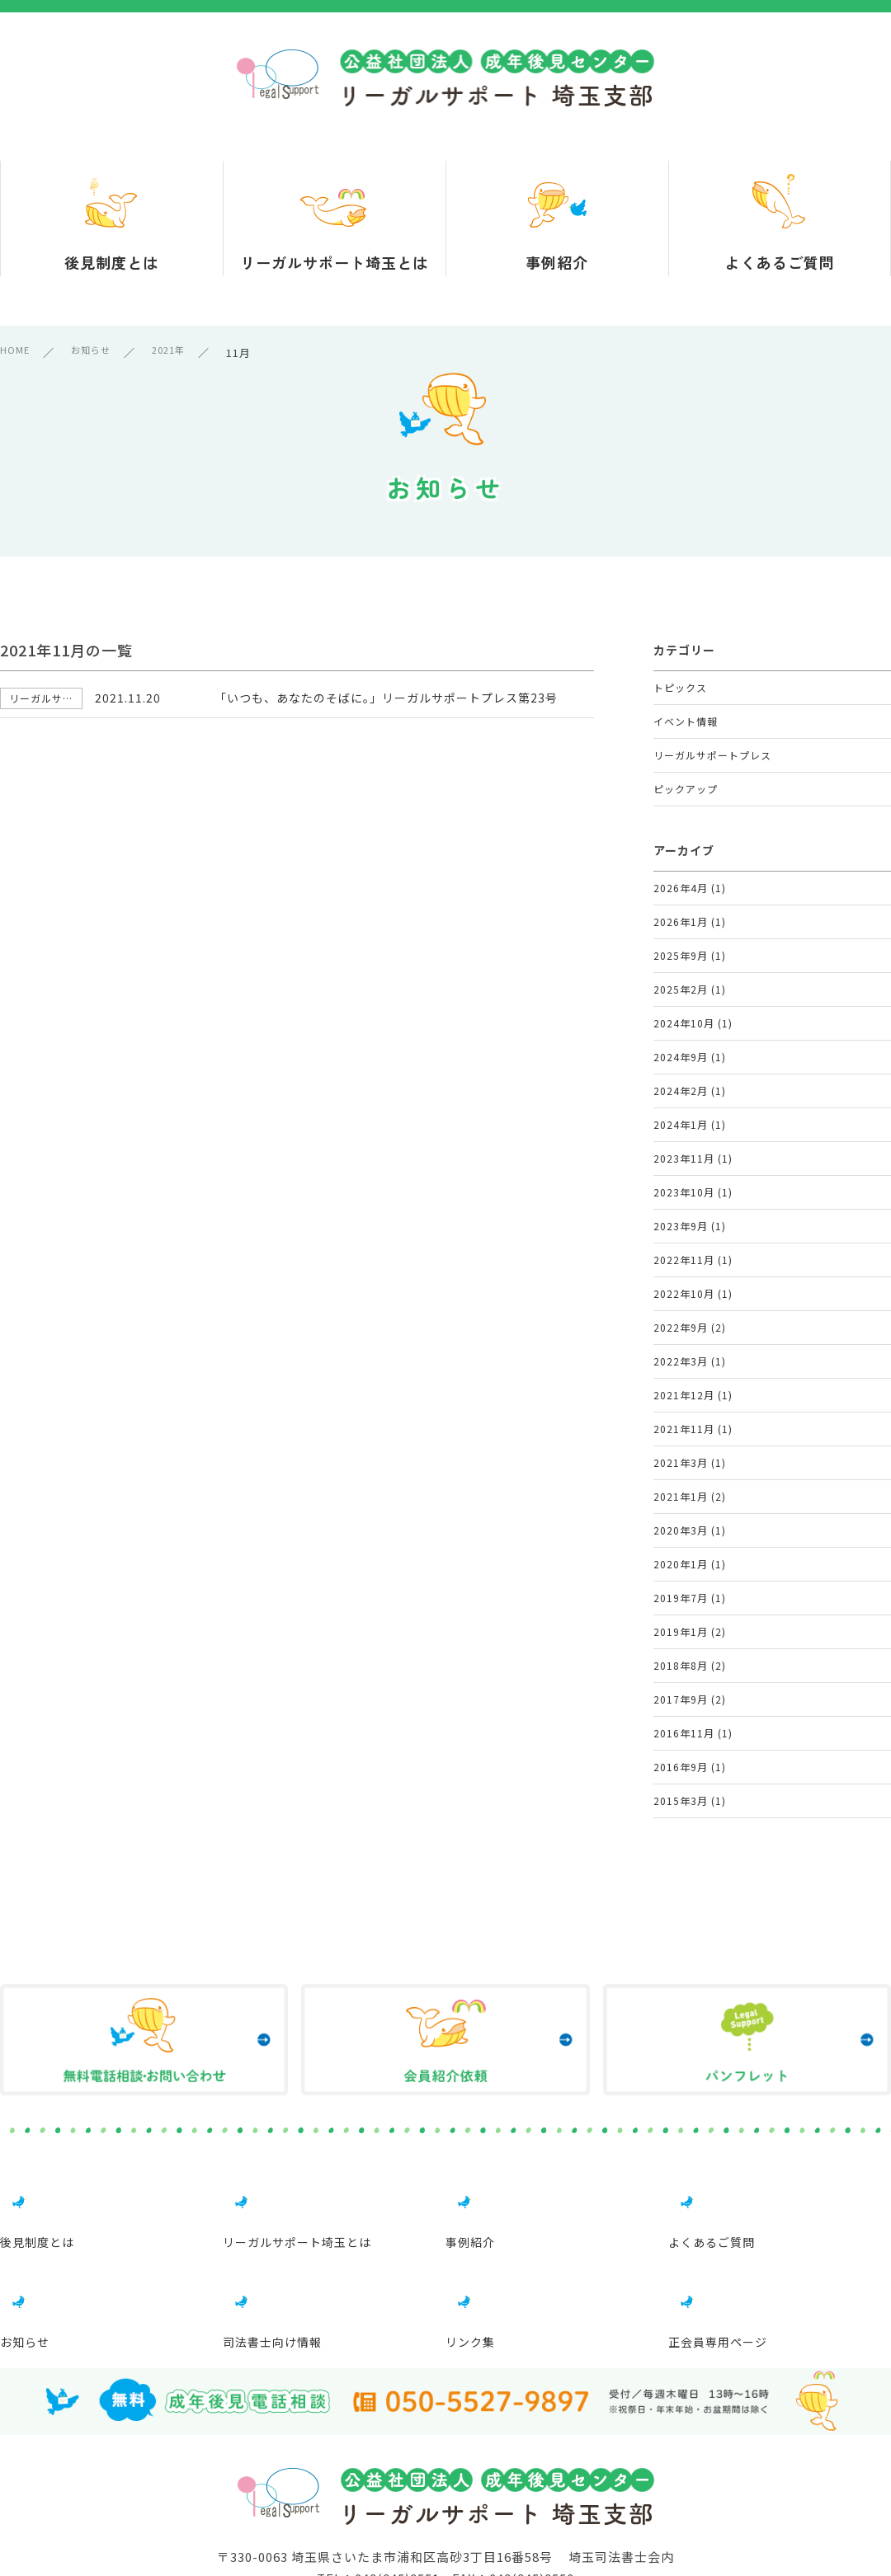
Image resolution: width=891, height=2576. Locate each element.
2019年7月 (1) (690, 1850)
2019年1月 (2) (690, 1893)
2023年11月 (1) (693, 1282)
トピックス (682, 692)
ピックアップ (688, 823)
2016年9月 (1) (690, 2068)
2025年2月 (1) (690, 1063)
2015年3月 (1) (690, 2112)
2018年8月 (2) (690, 1937)
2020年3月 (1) (690, 1762)
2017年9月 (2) (690, 1981)
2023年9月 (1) (690, 1369)
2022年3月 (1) (690, 1544)
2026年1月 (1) (690, 976)
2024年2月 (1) (690, 1194)
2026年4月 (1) (690, 932)
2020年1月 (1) (690, 1806)
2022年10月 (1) (693, 1456)
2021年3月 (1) (690, 1675)
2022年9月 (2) (690, 1500)
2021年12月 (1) (693, 1588)
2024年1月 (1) (690, 1238)
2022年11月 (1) (693, 1413)
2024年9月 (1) (690, 1151)
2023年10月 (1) (693, 1325)
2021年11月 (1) (693, 1631)
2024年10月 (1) (693, 1107)
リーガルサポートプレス (716, 779)
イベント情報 (688, 736)
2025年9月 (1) (690, 1019)
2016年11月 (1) (693, 2025)
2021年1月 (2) (690, 1719)
